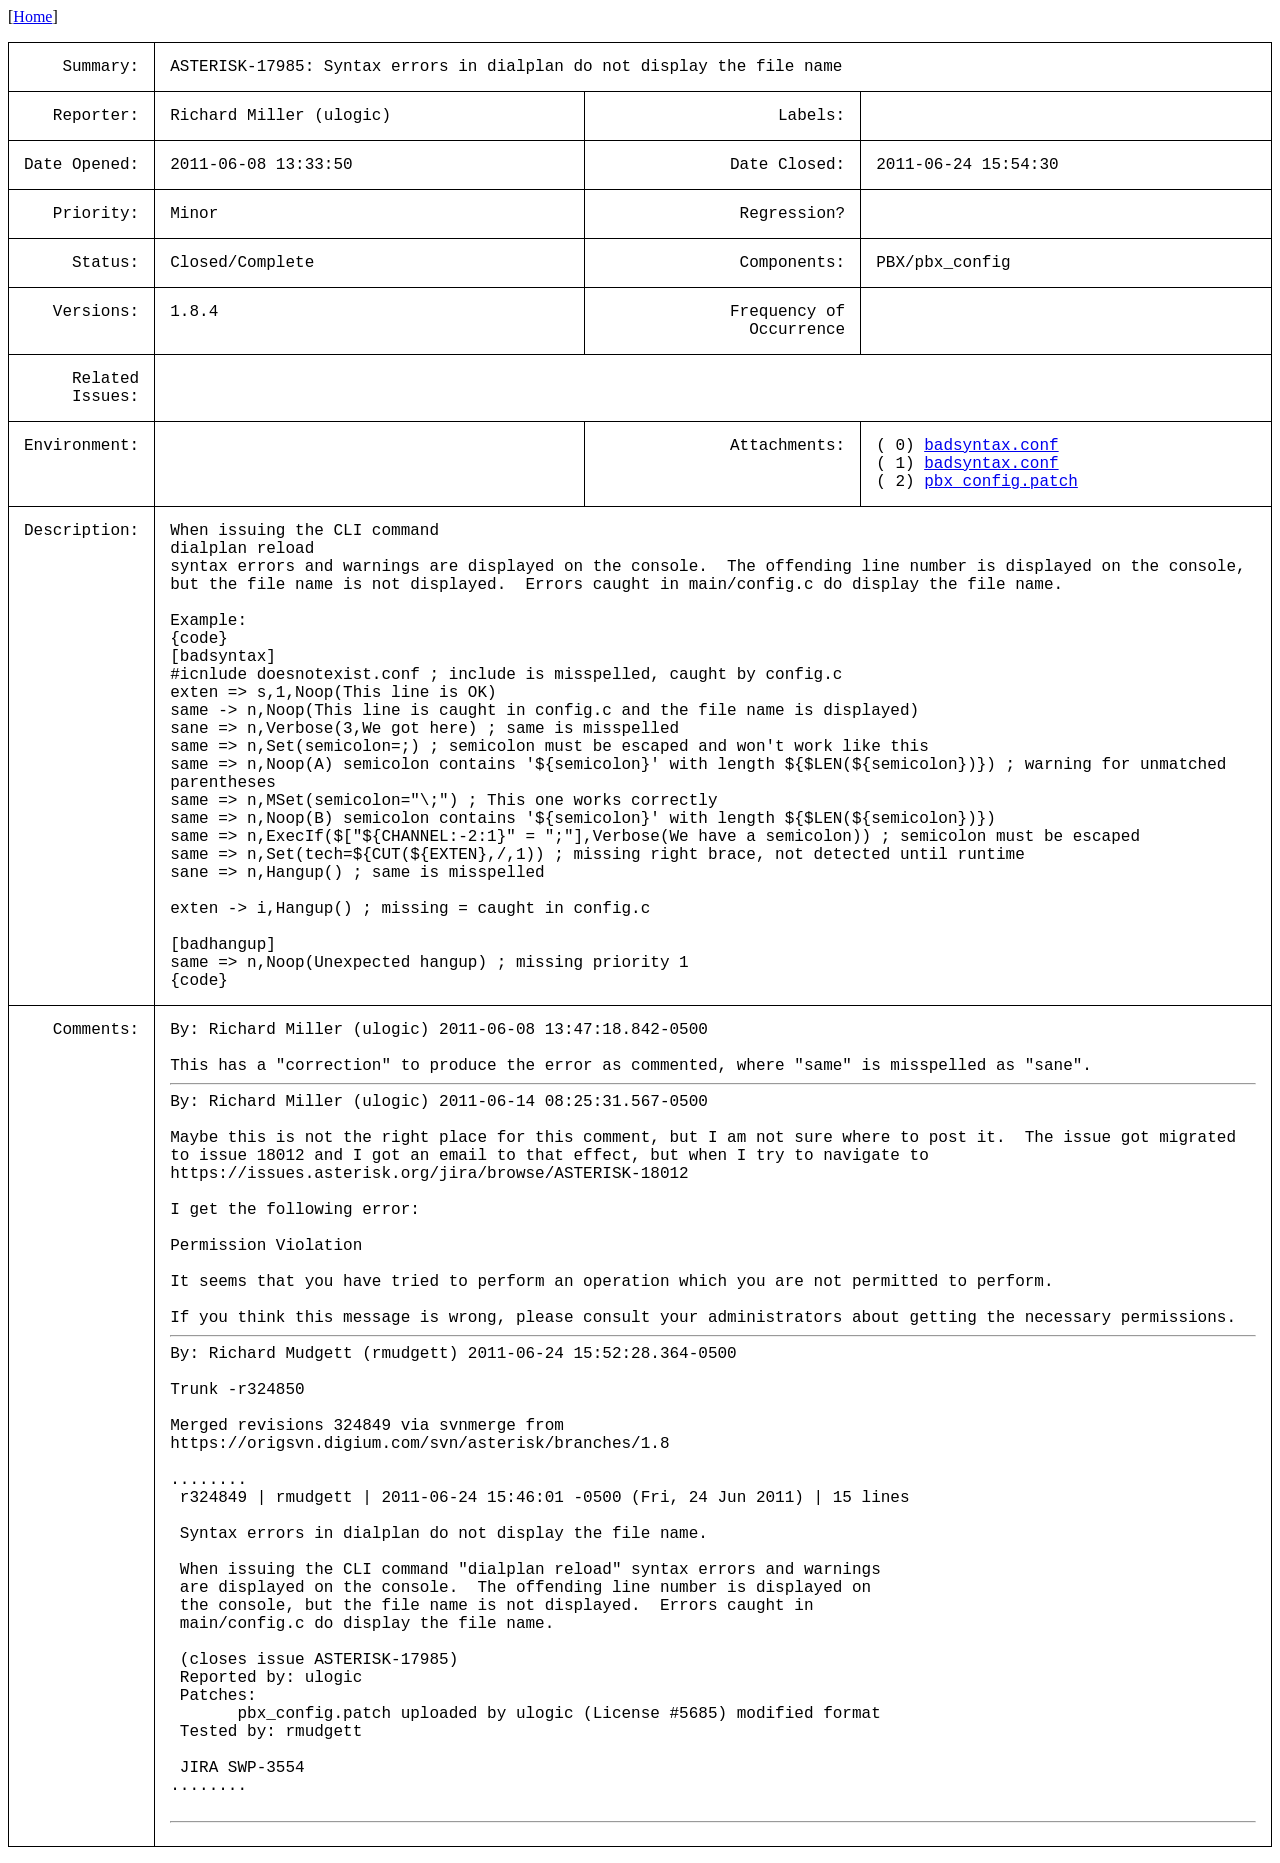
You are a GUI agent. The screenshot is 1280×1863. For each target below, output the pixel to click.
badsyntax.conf (991, 446)
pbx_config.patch (1001, 482)
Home (32, 16)
